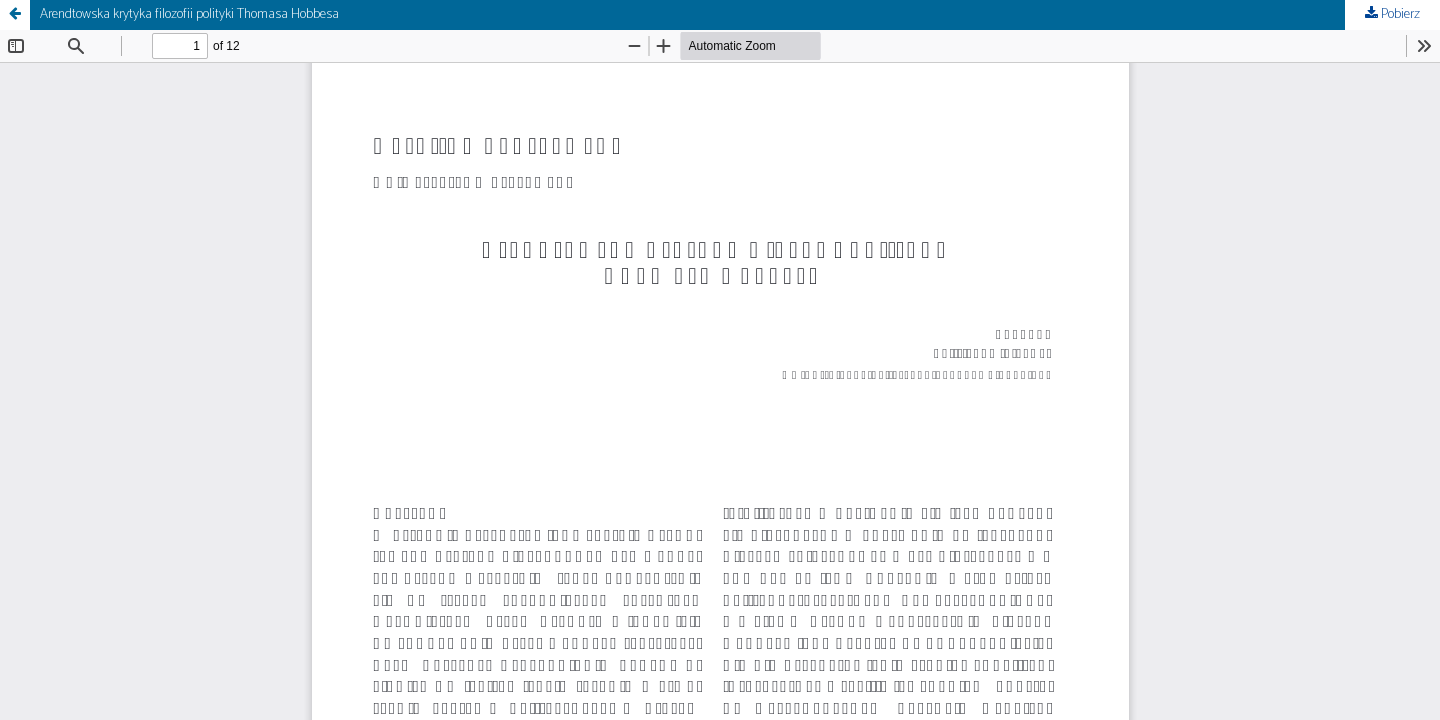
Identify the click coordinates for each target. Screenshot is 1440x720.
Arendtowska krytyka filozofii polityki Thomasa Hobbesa (189, 14)
